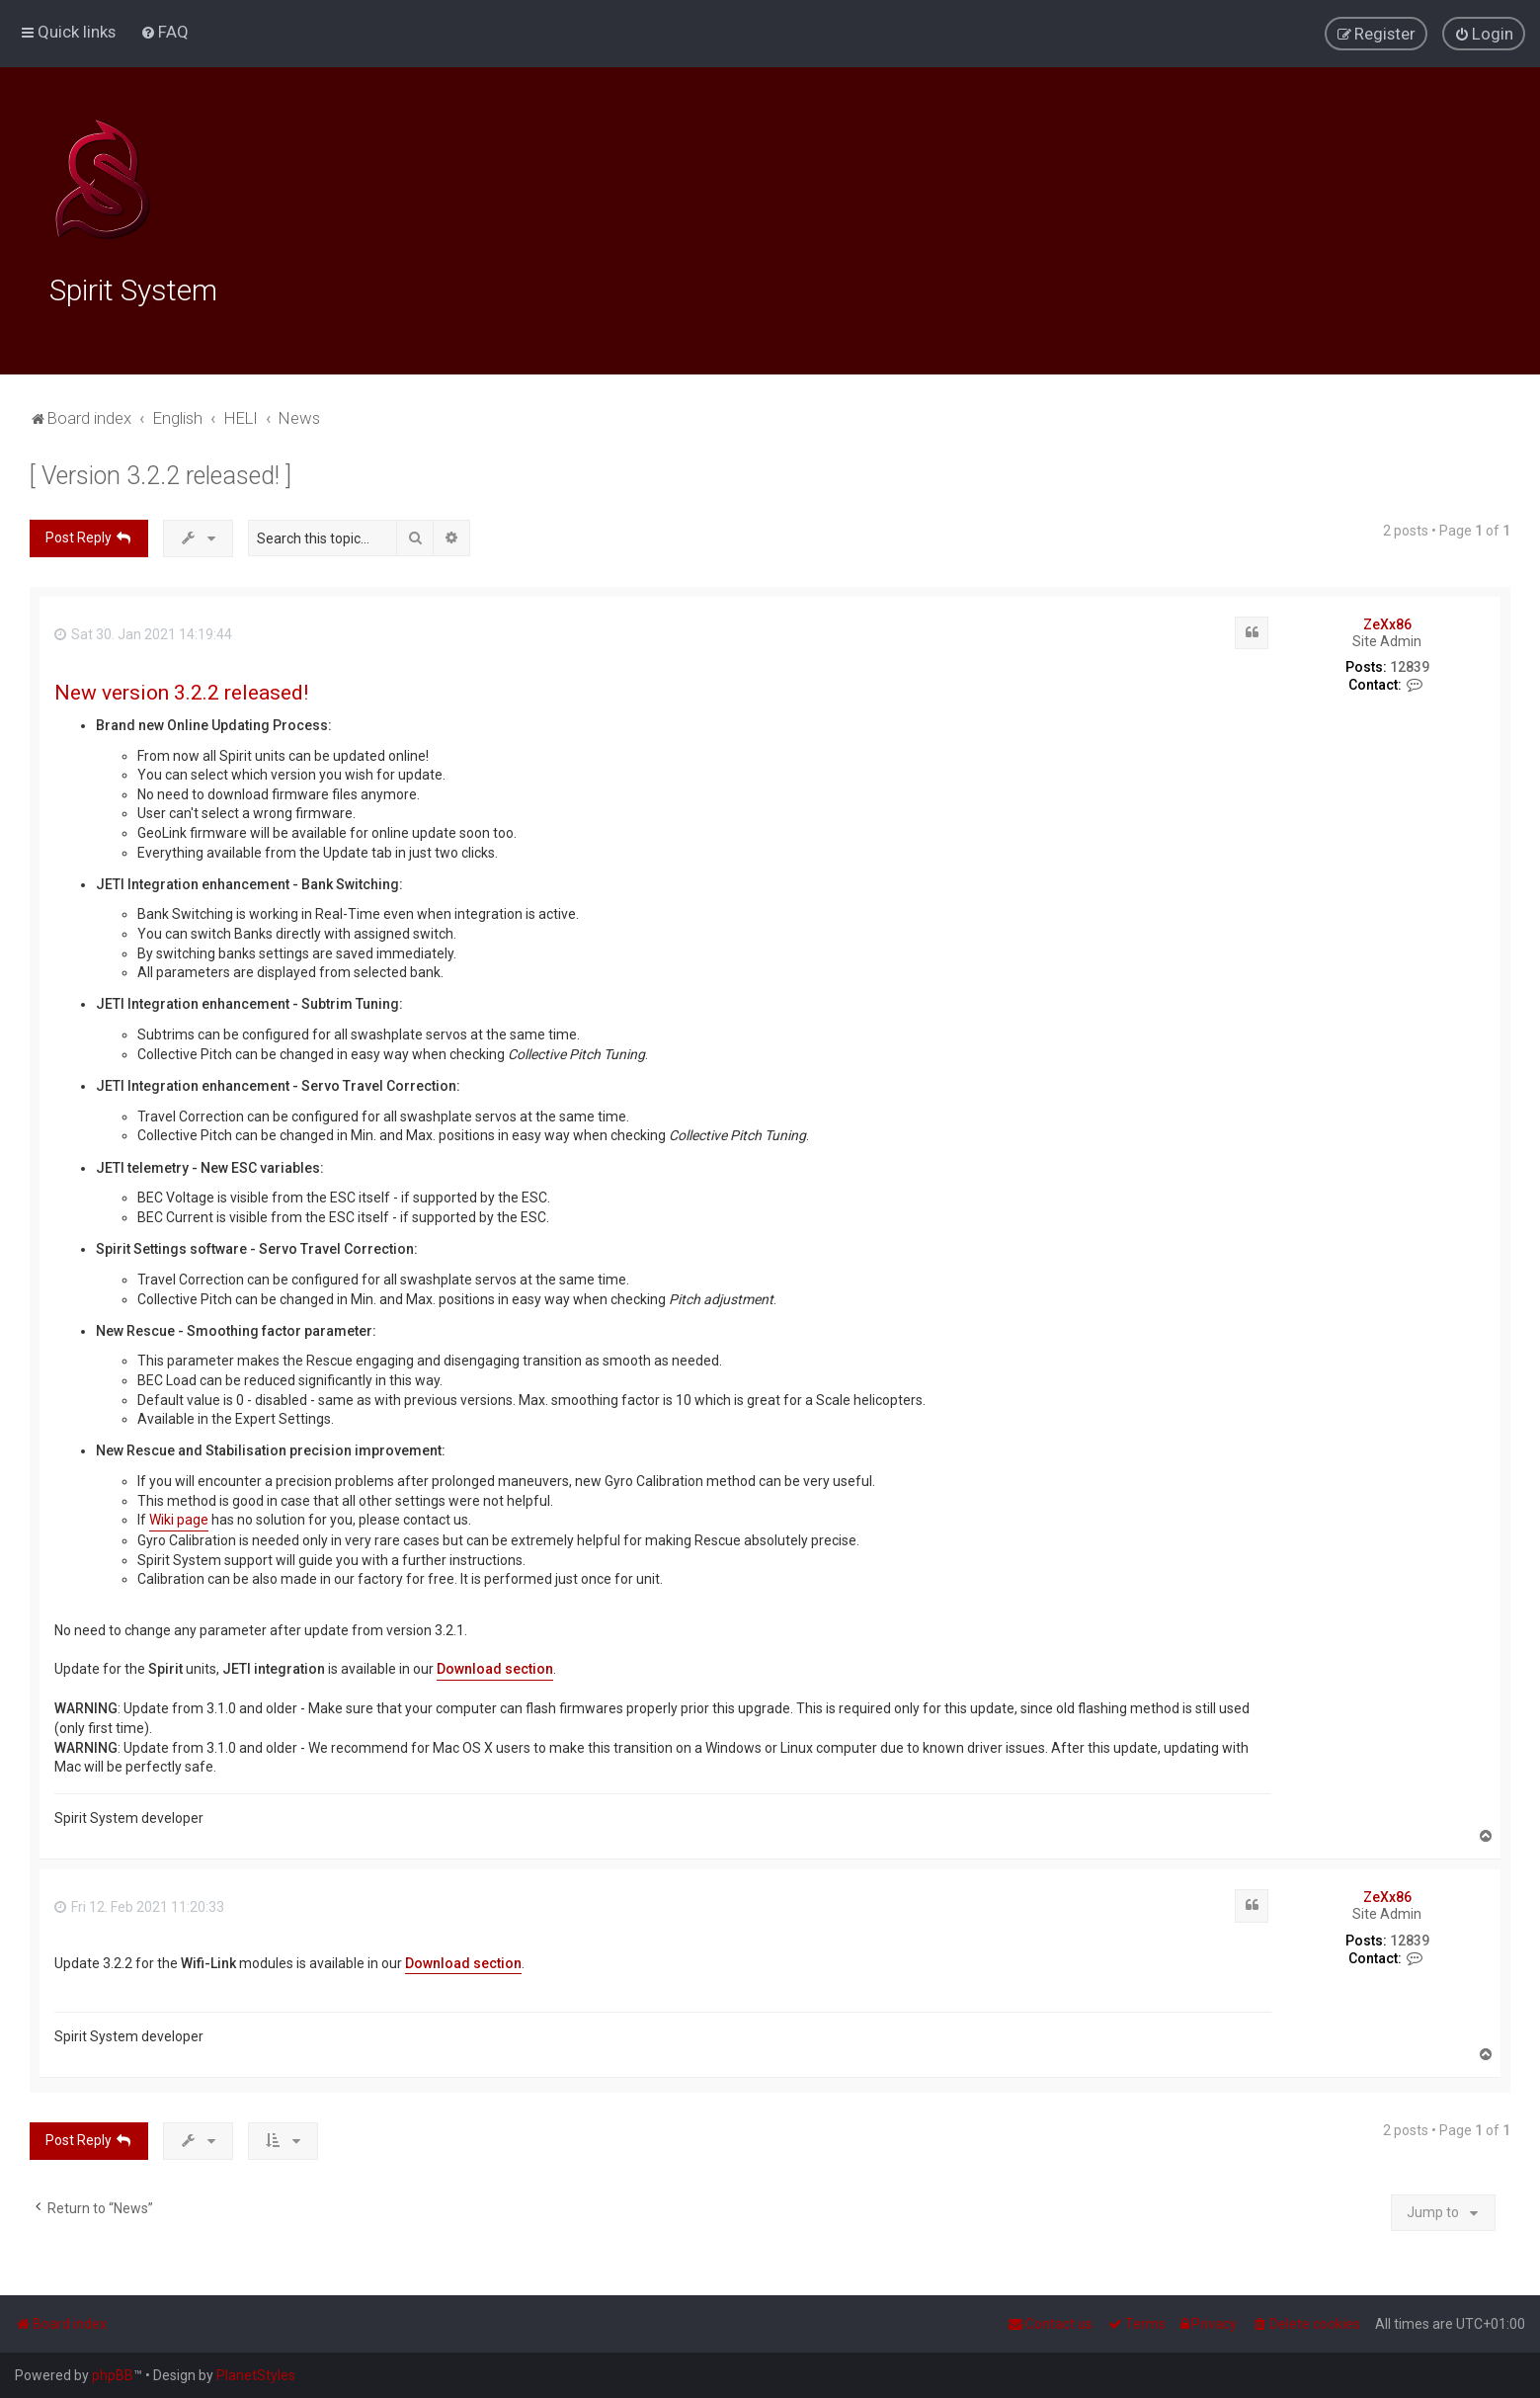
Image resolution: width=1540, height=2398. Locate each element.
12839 (1409, 664)
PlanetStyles (255, 2375)
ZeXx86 (1387, 620)
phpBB (112, 2375)
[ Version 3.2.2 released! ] (160, 472)
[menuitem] (164, 31)
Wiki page (178, 1517)
